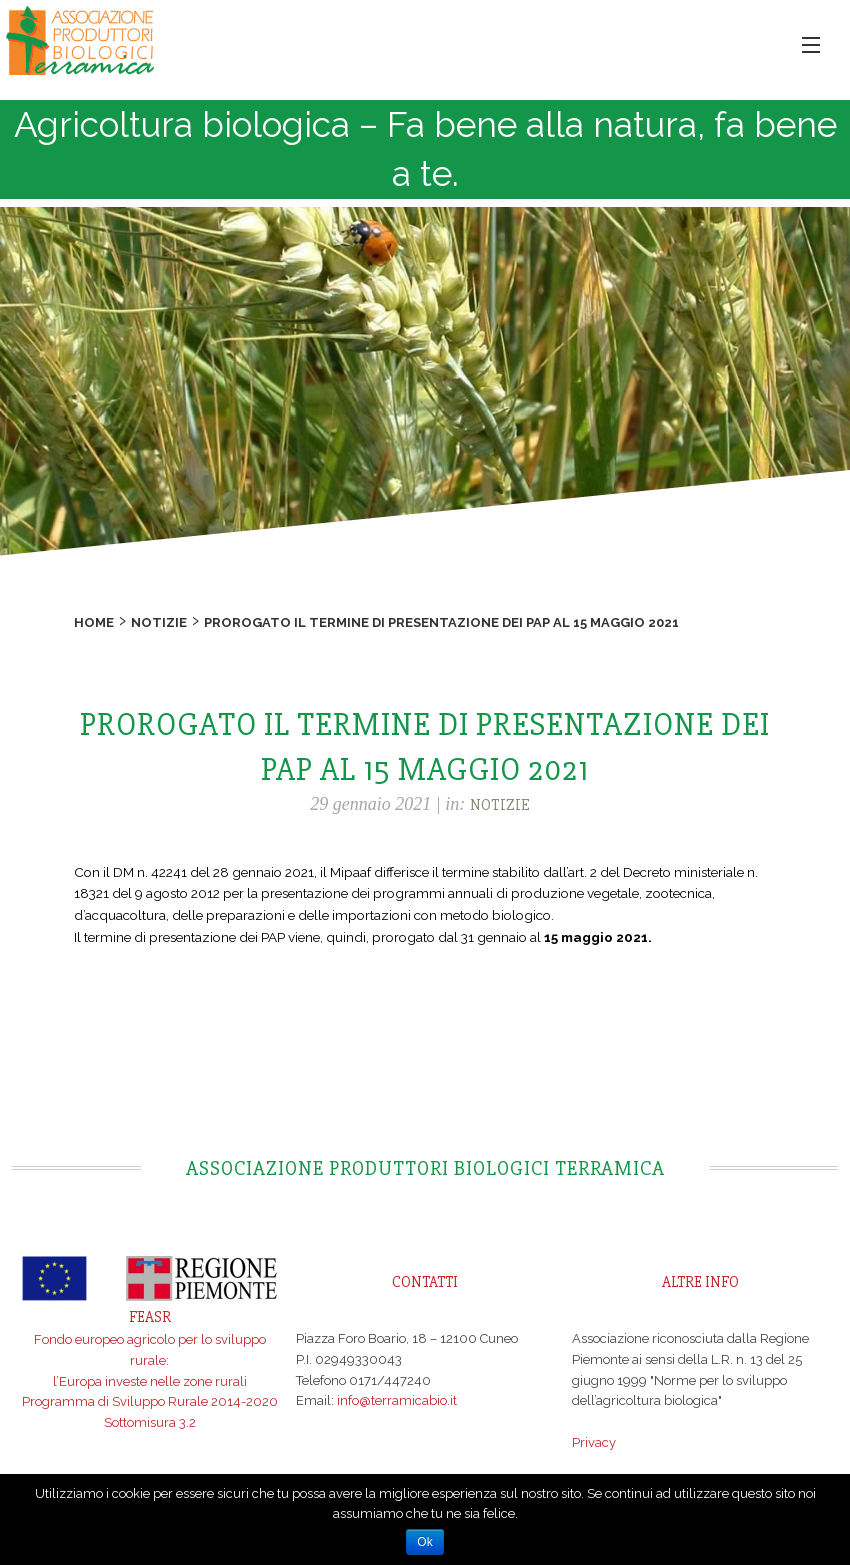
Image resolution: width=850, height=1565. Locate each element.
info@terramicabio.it (397, 1400)
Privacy (594, 1442)
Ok (424, 1542)
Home (94, 622)
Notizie (159, 622)
